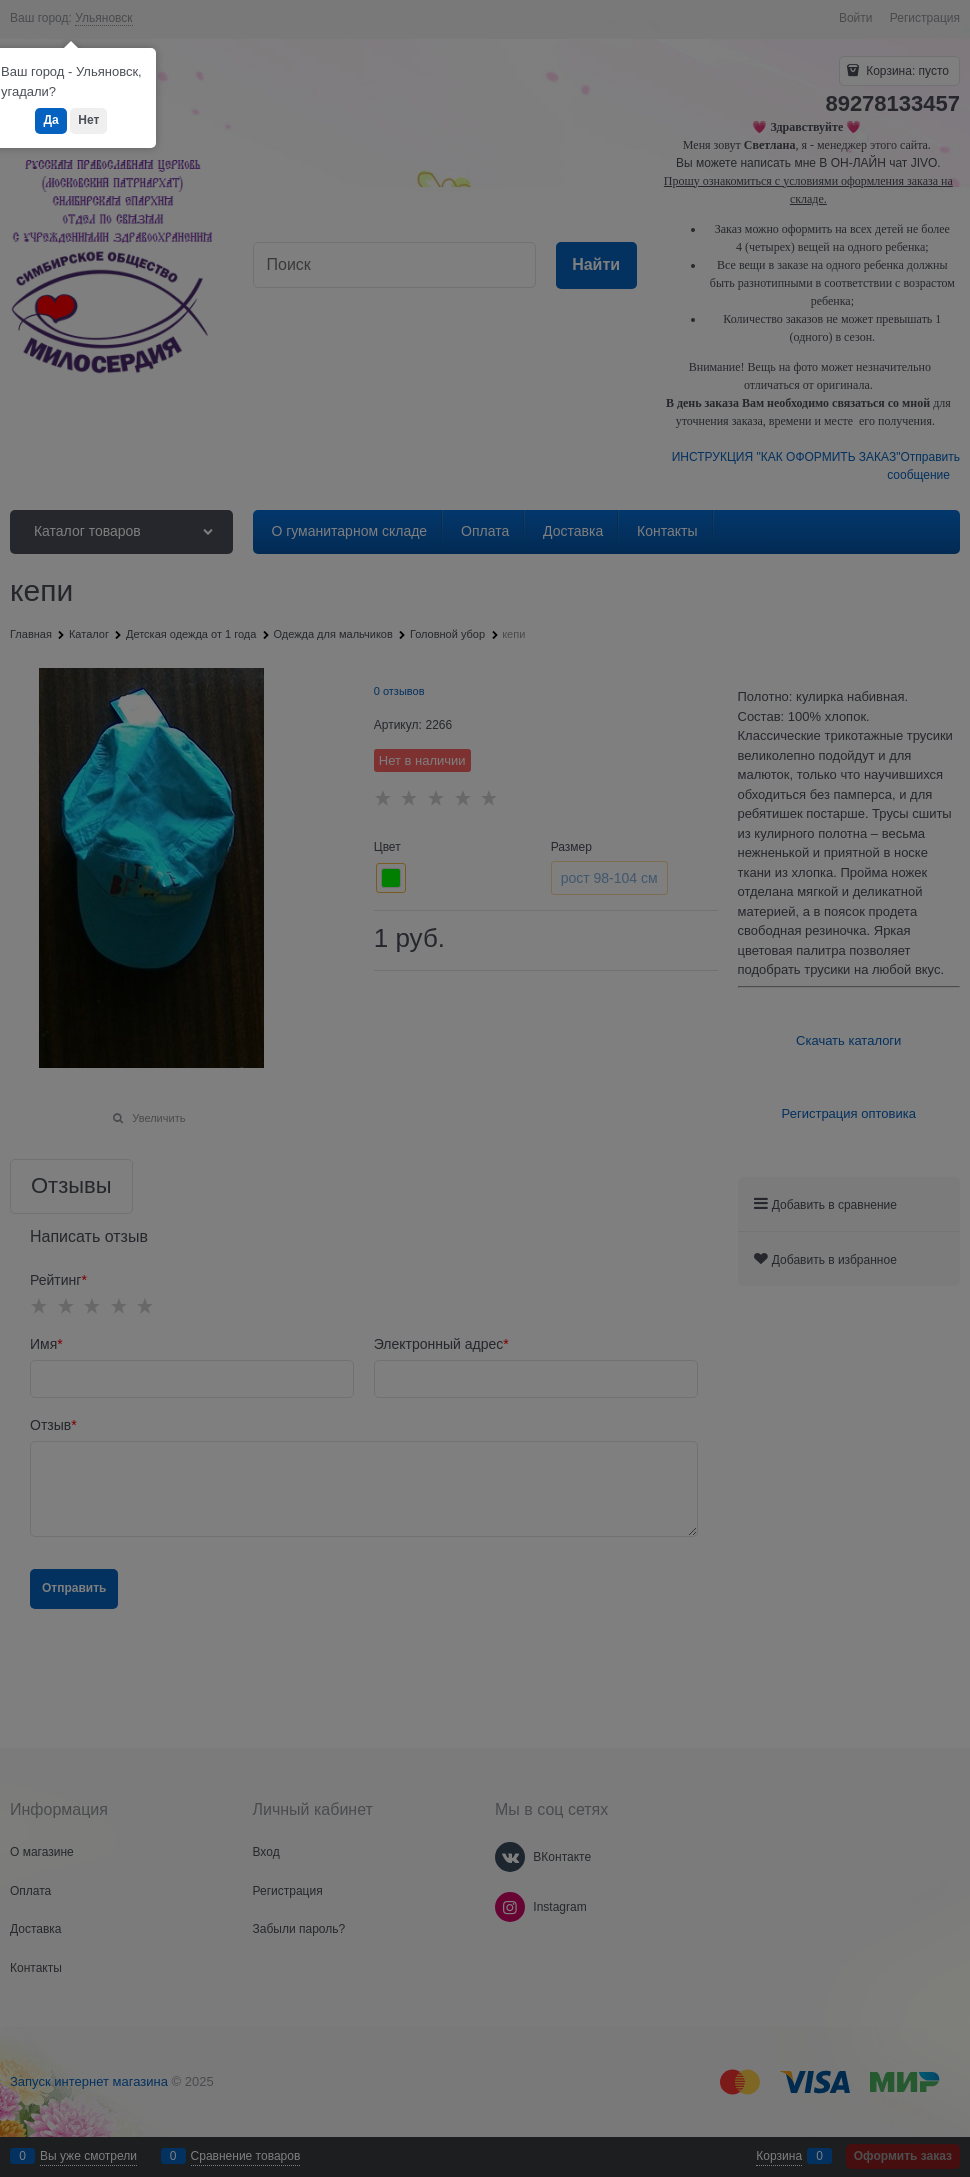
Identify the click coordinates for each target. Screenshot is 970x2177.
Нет (88, 120)
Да (50, 120)
